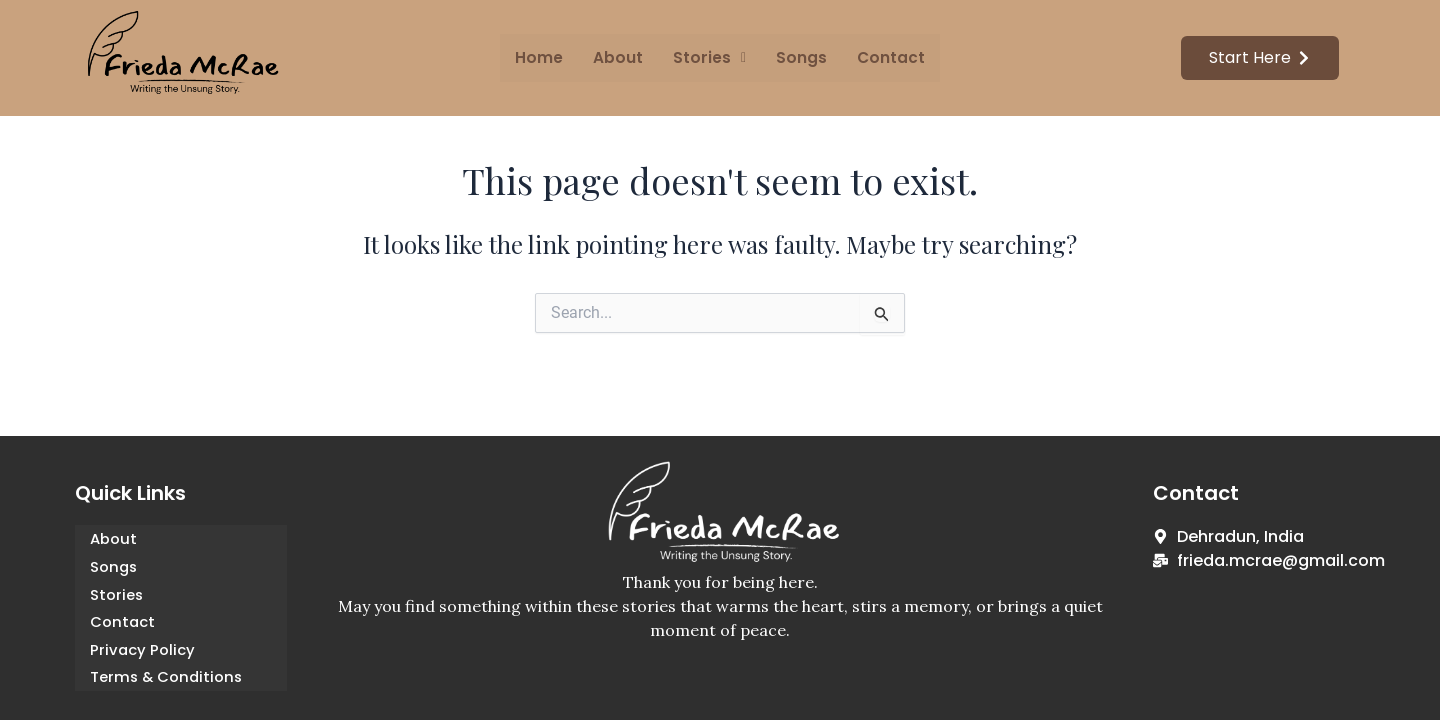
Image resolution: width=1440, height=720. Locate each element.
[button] (709, 58)
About (619, 57)
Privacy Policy (143, 650)
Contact (888, 57)
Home (541, 57)
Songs (800, 57)
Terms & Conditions (168, 678)
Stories (117, 594)
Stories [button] (709, 57)
